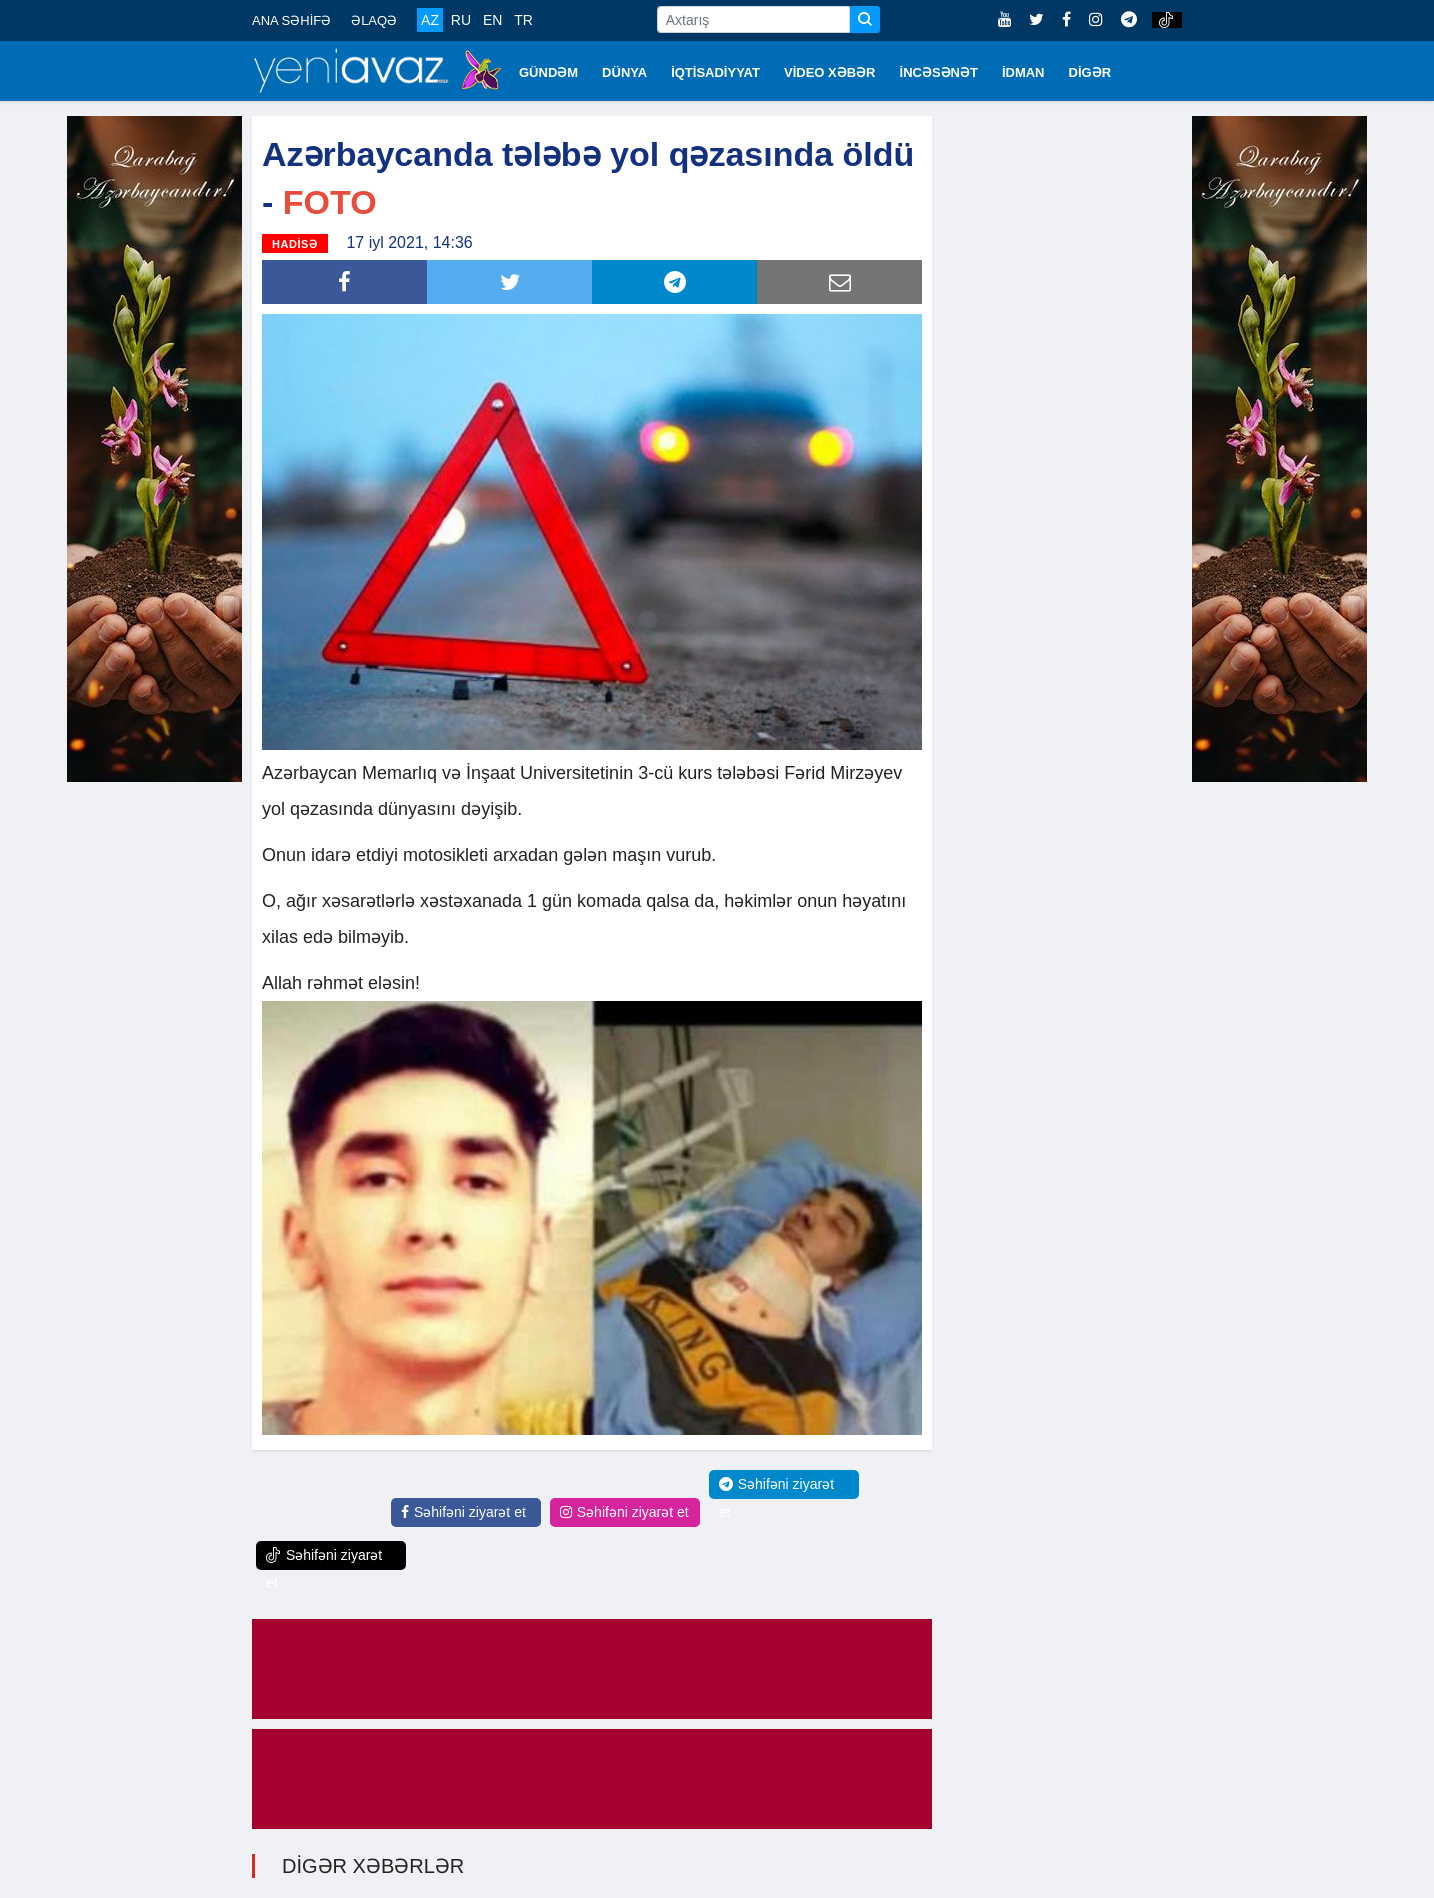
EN (492, 20)
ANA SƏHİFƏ (291, 20)
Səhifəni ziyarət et (463, 1512)
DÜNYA (624, 72)
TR (523, 20)
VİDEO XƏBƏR (830, 72)
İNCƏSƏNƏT (939, 72)
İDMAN (1023, 72)
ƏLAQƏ (374, 20)
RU (461, 20)
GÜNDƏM (548, 72)
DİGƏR (1090, 72)
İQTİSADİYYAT (715, 72)
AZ (430, 20)
